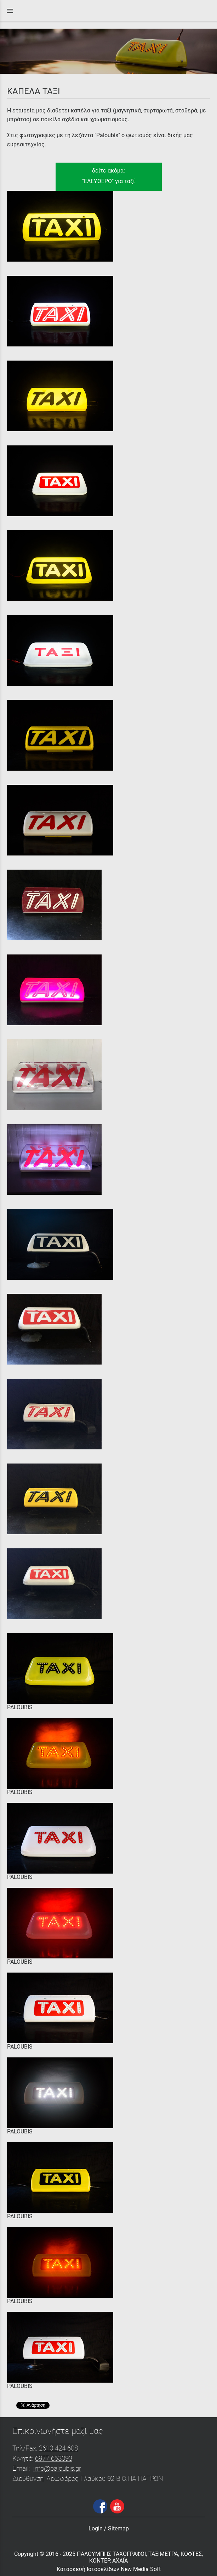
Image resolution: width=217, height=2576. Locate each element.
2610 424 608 (58, 2448)
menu (10, 11)
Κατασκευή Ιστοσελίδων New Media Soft (109, 2569)
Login (95, 2528)
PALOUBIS (20, 1707)
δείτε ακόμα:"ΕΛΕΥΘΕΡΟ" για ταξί (108, 176)
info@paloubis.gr (57, 2468)
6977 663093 (53, 2458)
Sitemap (118, 2528)
